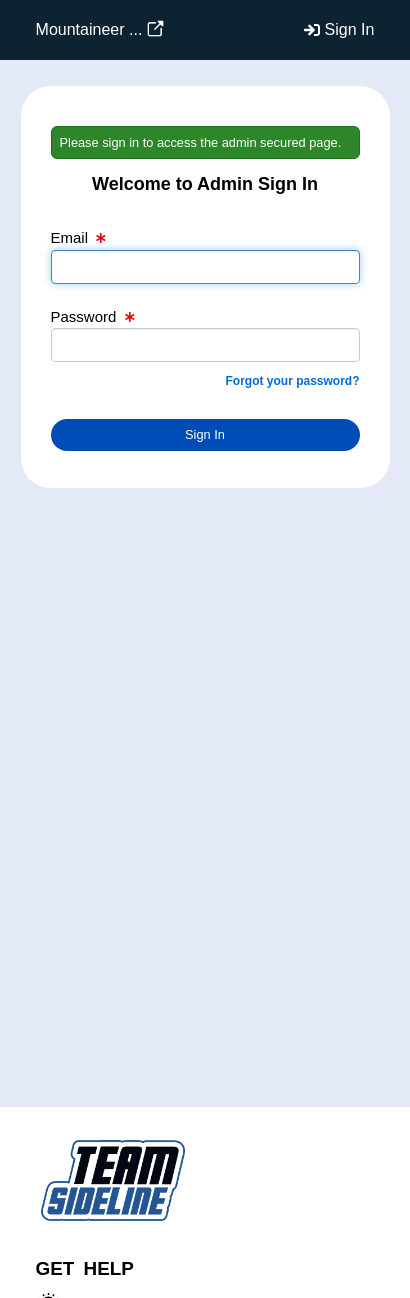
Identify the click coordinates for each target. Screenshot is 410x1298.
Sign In (350, 29)
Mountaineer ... (89, 29)
